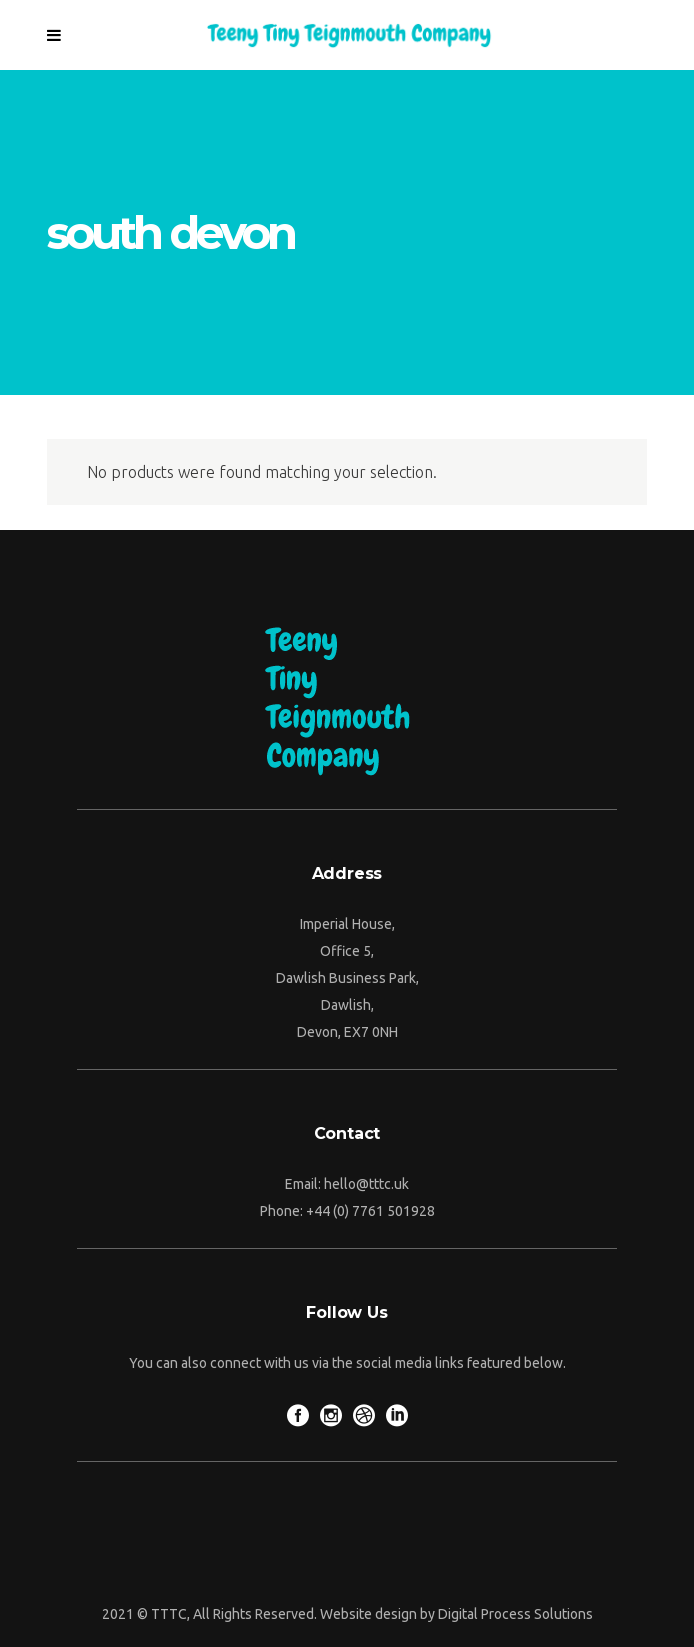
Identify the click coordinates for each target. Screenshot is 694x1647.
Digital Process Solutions (515, 1614)
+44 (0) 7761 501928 (370, 1211)
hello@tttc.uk (366, 1184)
